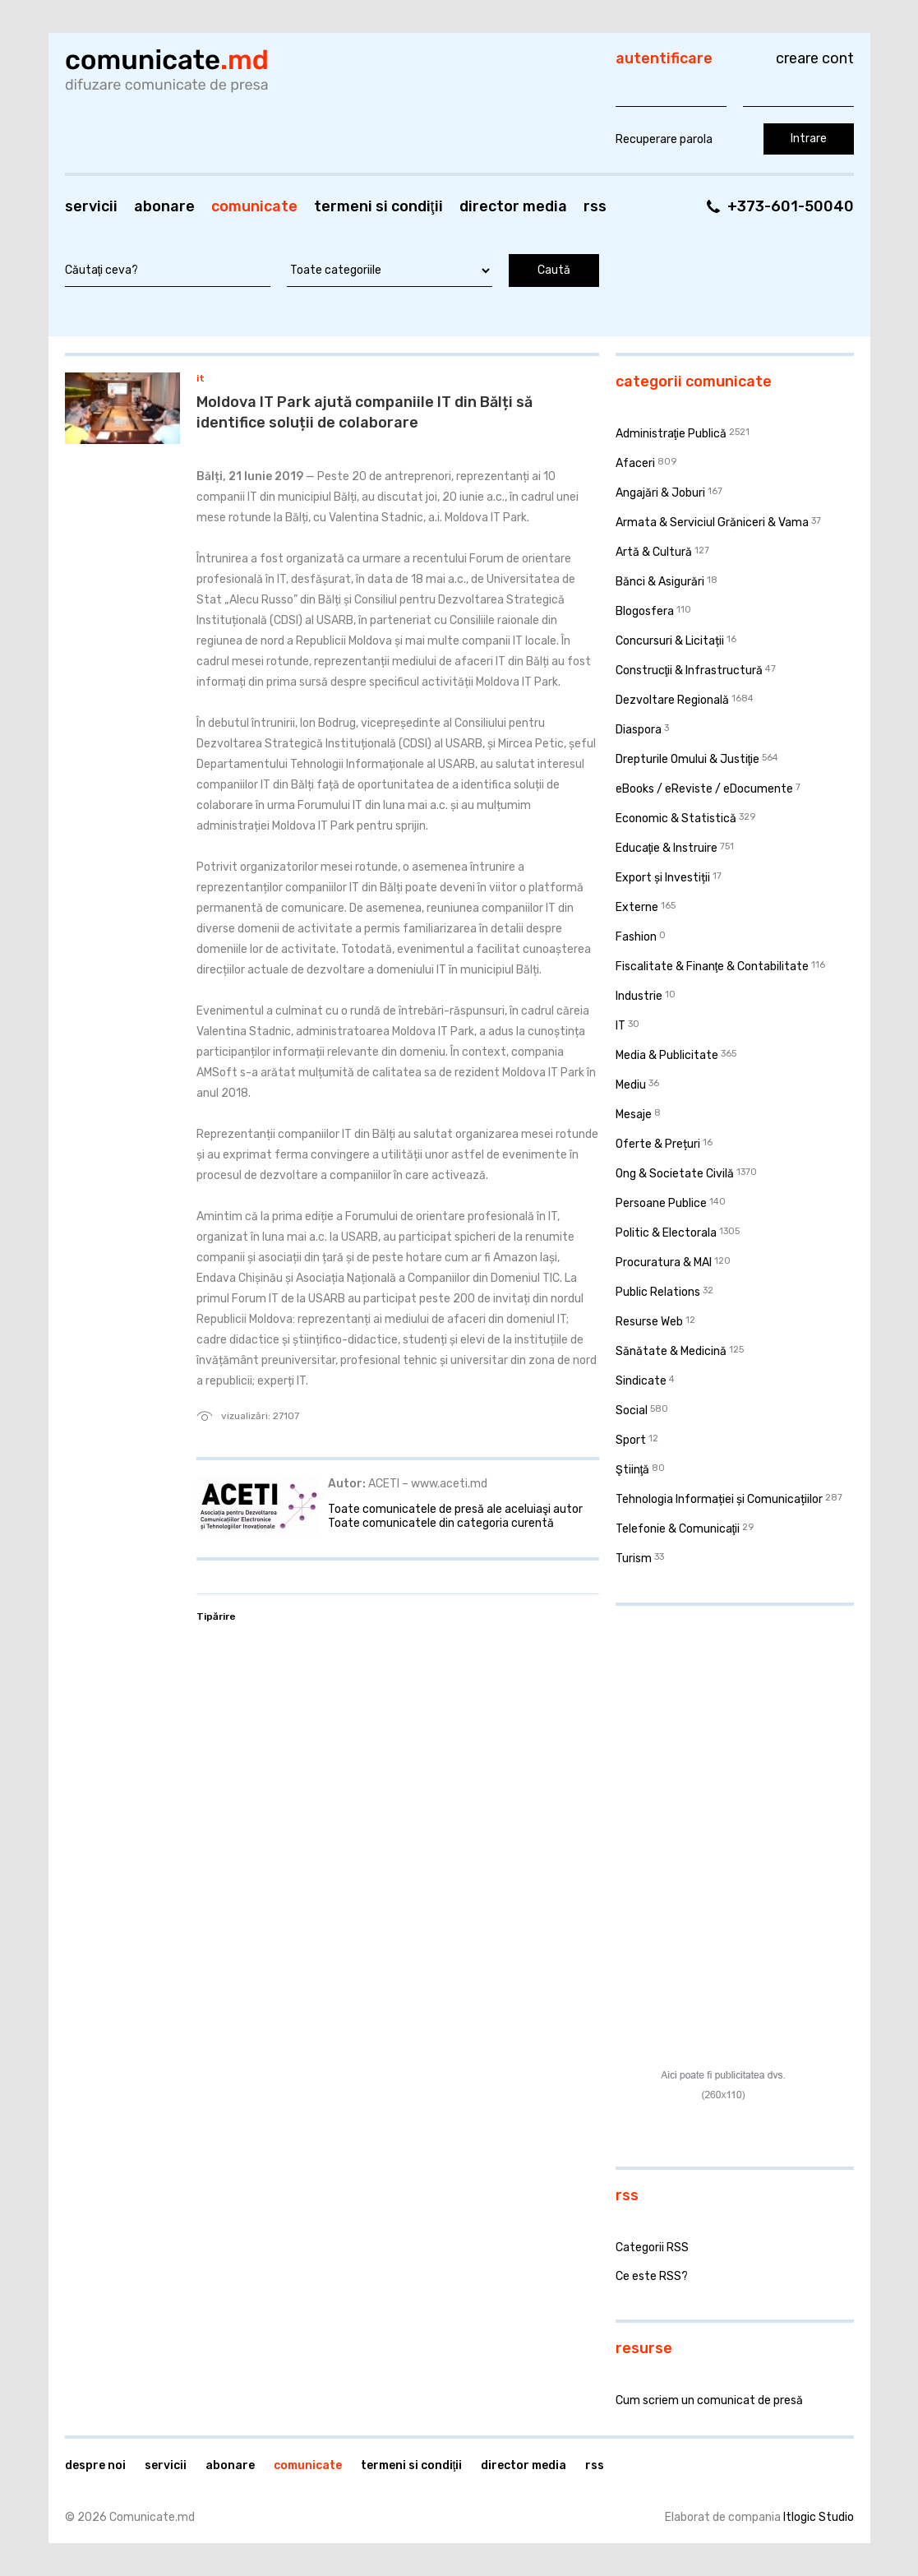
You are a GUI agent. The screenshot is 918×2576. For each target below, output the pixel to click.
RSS (595, 206)
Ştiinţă (633, 1470)
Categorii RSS (652, 2248)
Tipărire (216, 1616)
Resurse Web (649, 1322)
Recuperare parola (664, 139)
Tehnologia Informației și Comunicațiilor (719, 1499)
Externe (637, 907)
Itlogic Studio (818, 2517)
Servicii (91, 206)
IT (200, 378)
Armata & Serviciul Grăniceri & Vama (712, 523)
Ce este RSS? (652, 2276)
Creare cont (815, 58)
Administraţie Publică (671, 434)
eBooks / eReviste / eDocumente (704, 789)
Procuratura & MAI (664, 1263)
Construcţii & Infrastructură (689, 671)
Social (632, 1410)
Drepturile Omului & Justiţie (688, 759)
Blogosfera (645, 611)
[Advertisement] (718, 1725)
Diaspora (639, 730)
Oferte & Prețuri (658, 1144)
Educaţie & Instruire (667, 848)
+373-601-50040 (790, 206)
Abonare (164, 206)
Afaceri (635, 463)
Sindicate (641, 1381)
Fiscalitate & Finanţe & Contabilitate (713, 967)
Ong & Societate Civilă (675, 1174)
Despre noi (95, 2465)
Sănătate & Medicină (671, 1351)
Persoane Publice (661, 1203)
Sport (631, 1440)
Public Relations (658, 1292)
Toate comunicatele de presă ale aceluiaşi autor (455, 1509)
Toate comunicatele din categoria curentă (441, 1523)
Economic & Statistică (676, 819)
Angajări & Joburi (660, 493)
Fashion (636, 937)
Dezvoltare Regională (672, 700)
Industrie (639, 996)
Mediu (631, 1085)
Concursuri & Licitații (670, 641)
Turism (634, 1558)
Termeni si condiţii (378, 206)
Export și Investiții (663, 878)
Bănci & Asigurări (660, 582)
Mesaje (634, 1115)
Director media (513, 206)
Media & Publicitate (667, 1055)
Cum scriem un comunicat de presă (709, 2400)
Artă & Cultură (654, 552)
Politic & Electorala (666, 1233)
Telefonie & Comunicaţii (678, 1529)
